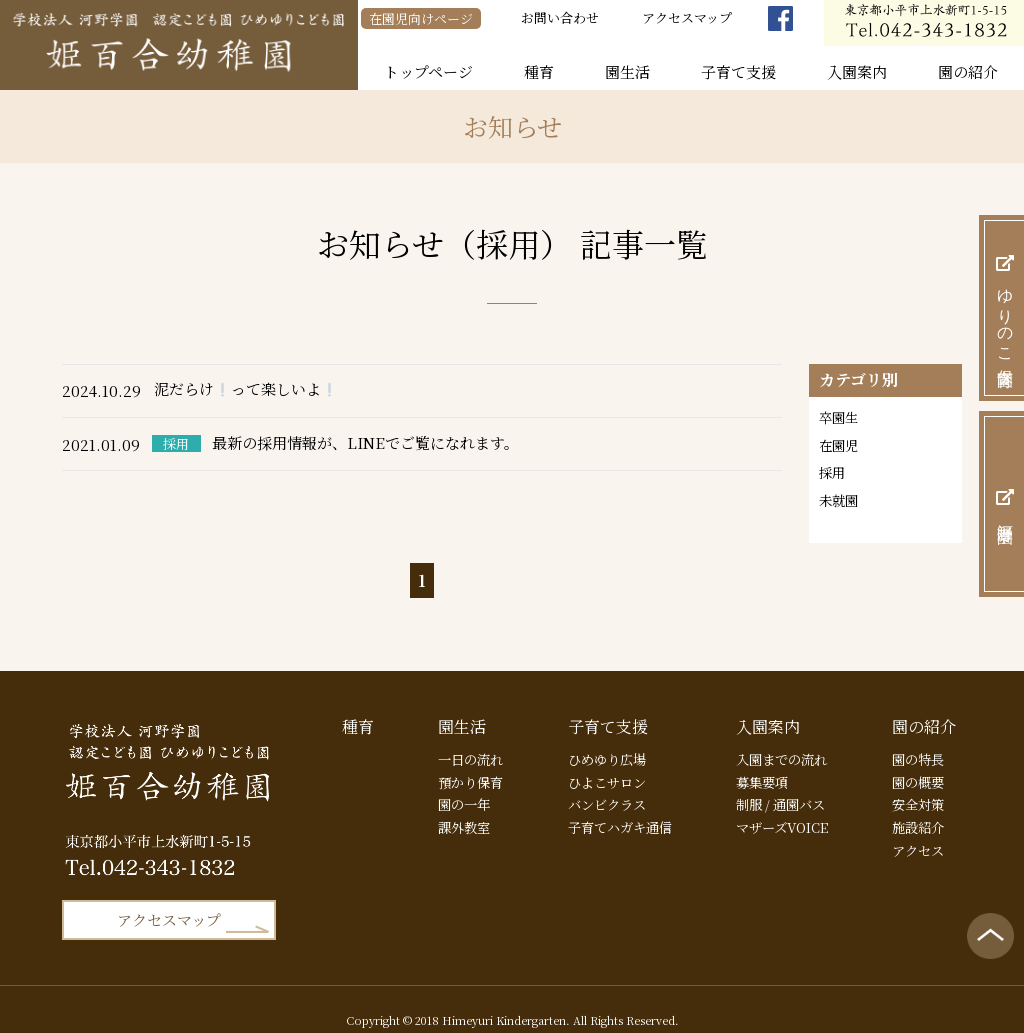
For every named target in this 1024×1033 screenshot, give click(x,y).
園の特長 (912, 742)
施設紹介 (912, 816)
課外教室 (462, 816)
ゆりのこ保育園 (1005, 308)
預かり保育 (469, 767)
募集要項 (757, 767)
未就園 (840, 504)
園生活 (627, 71)
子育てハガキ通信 (617, 816)
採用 (833, 475)
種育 (539, 71)
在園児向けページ (421, 18)
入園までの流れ (778, 742)
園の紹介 (968, 71)
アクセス (912, 841)
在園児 (840, 447)
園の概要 (912, 767)
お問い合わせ (560, 17)
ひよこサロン (603, 767)
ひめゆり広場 (603, 742)
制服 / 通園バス (777, 791)
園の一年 (462, 791)
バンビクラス (603, 791)
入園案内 (857, 71)
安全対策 (912, 791)
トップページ (428, 71)
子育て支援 (738, 71)
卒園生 (840, 418)
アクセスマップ (687, 17)
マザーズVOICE (778, 816)
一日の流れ (469, 742)
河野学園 (1005, 504)
